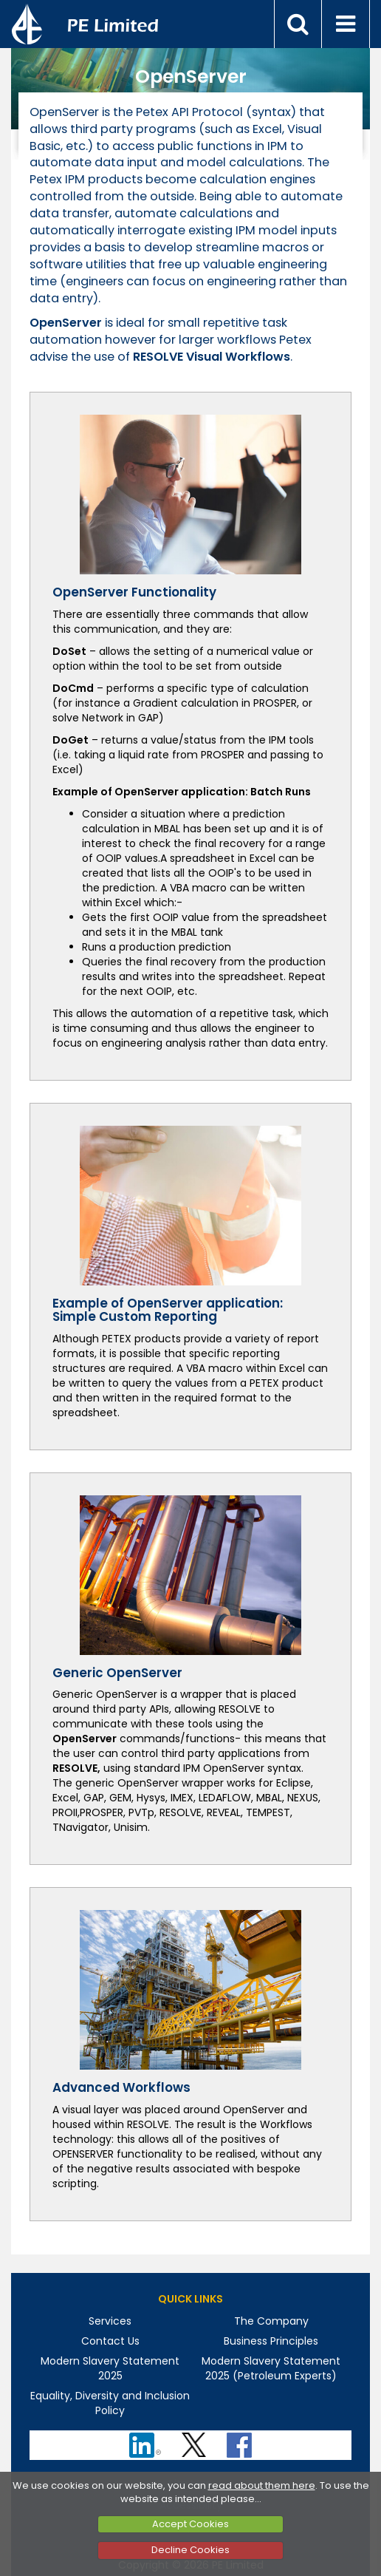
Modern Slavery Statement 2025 (110, 2368)
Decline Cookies (190, 2550)
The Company (271, 2321)
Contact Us (110, 2341)
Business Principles (271, 2341)
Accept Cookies (190, 2524)
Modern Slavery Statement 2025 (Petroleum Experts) (271, 2368)
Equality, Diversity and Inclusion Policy (110, 2403)
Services (110, 2321)
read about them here (261, 2485)
